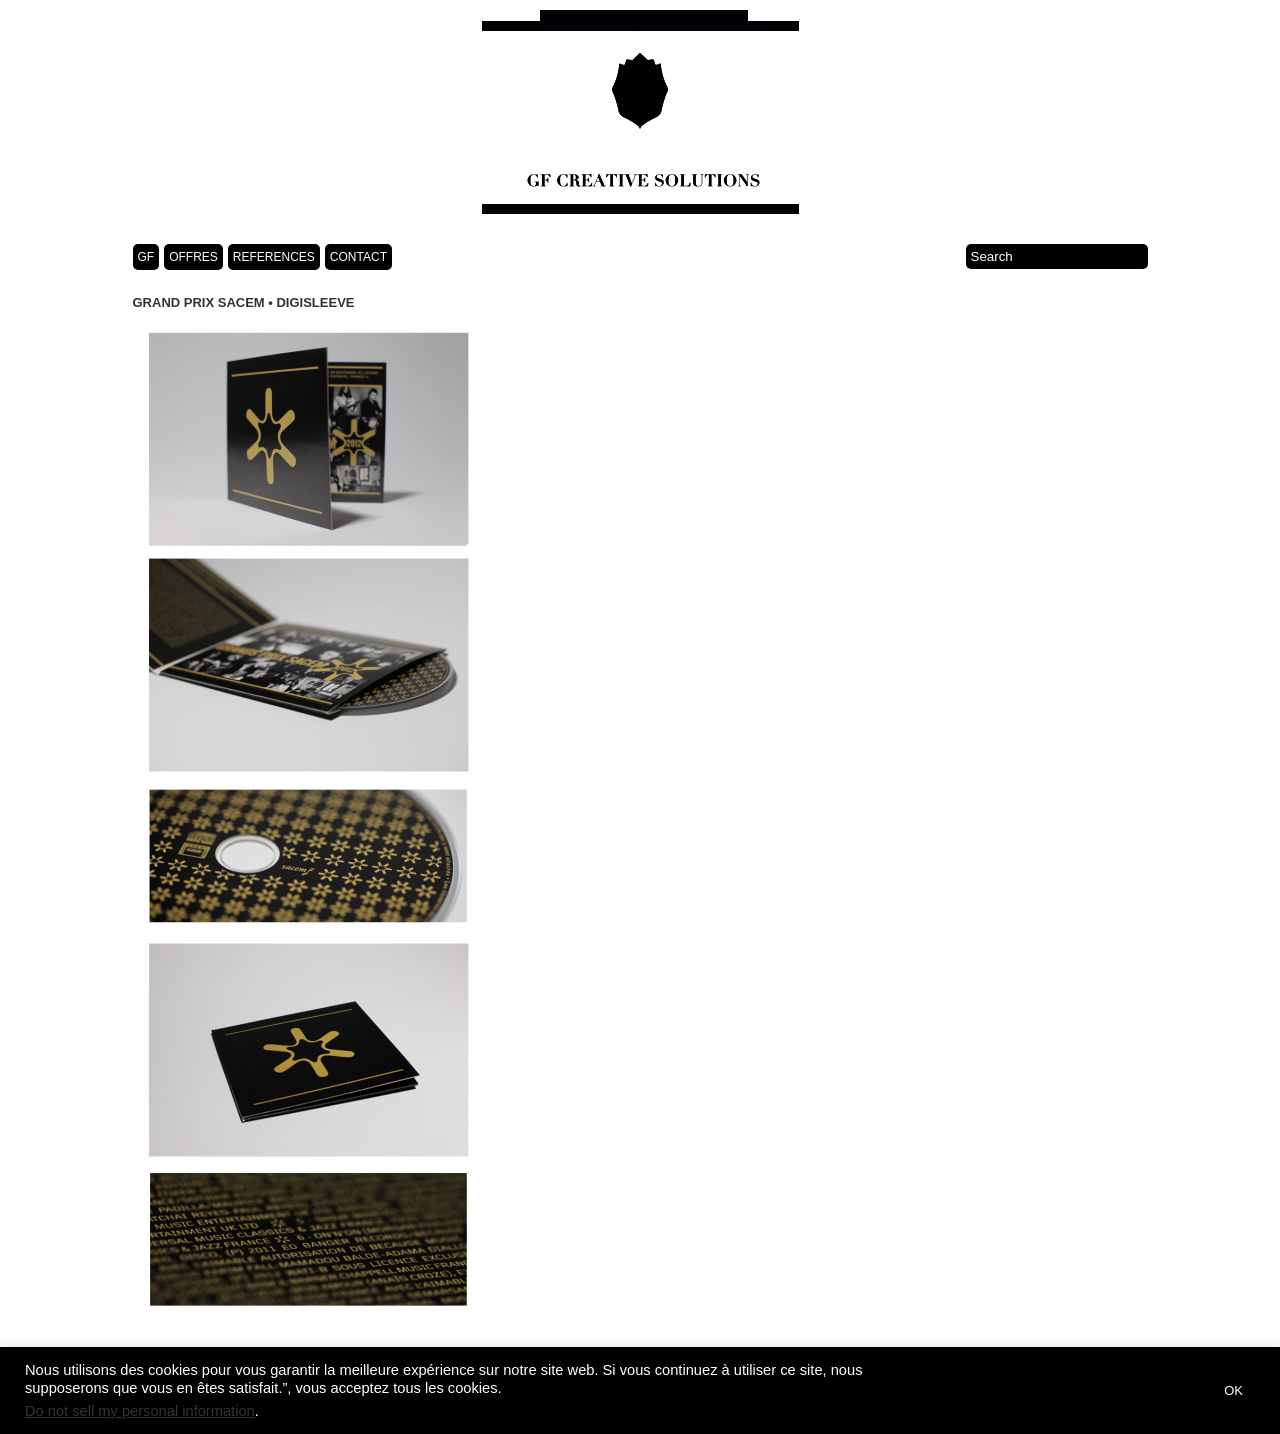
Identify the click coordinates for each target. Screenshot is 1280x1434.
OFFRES (193, 257)
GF (146, 257)
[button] (1185, 1391)
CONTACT (358, 257)
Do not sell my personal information (140, 1411)
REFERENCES (274, 257)
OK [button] (1233, 1390)
